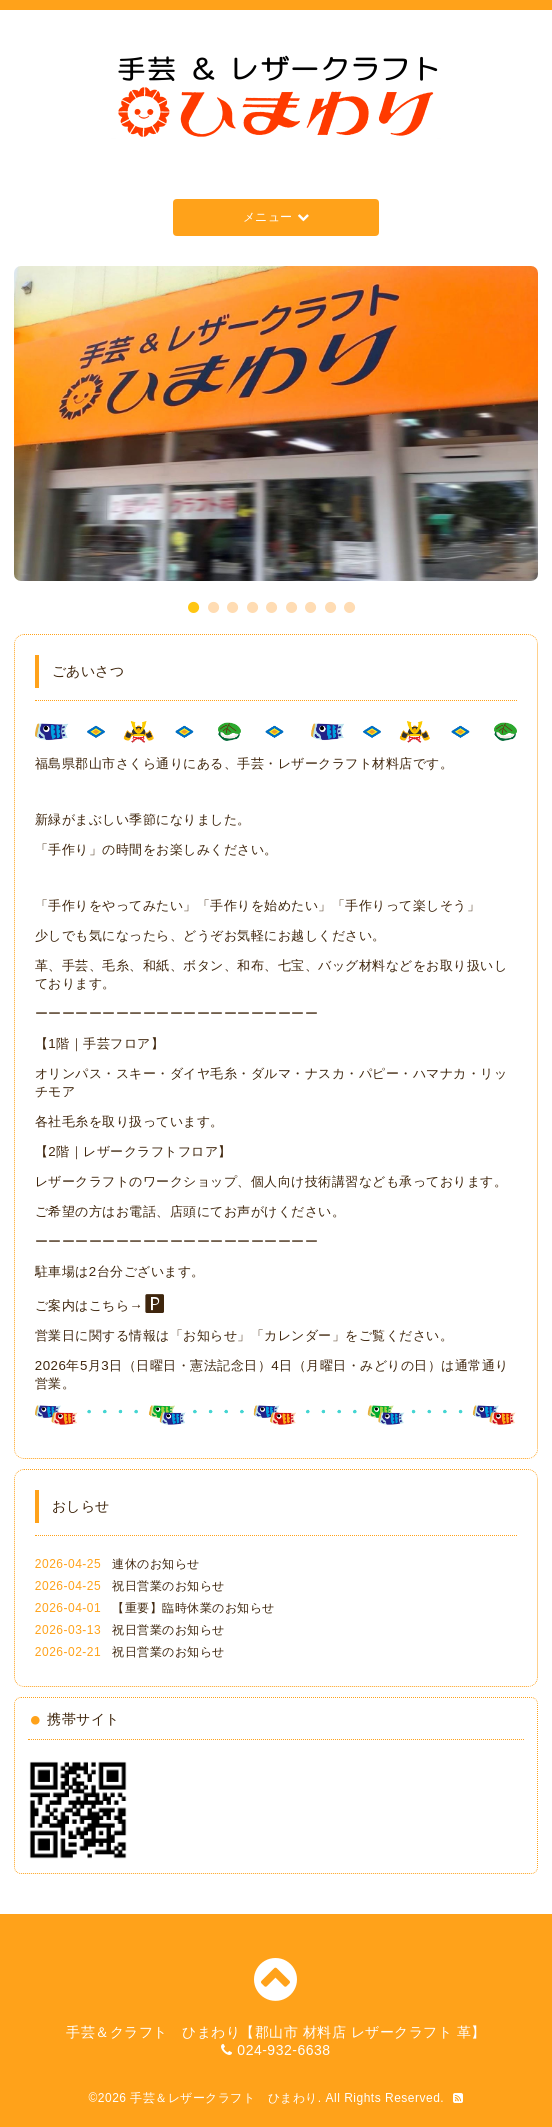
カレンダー (298, 1335)
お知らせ (210, 1335)
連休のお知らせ (156, 1564)
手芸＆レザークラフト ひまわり (224, 2098)
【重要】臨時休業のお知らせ (193, 1608)
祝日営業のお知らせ (168, 1586)
